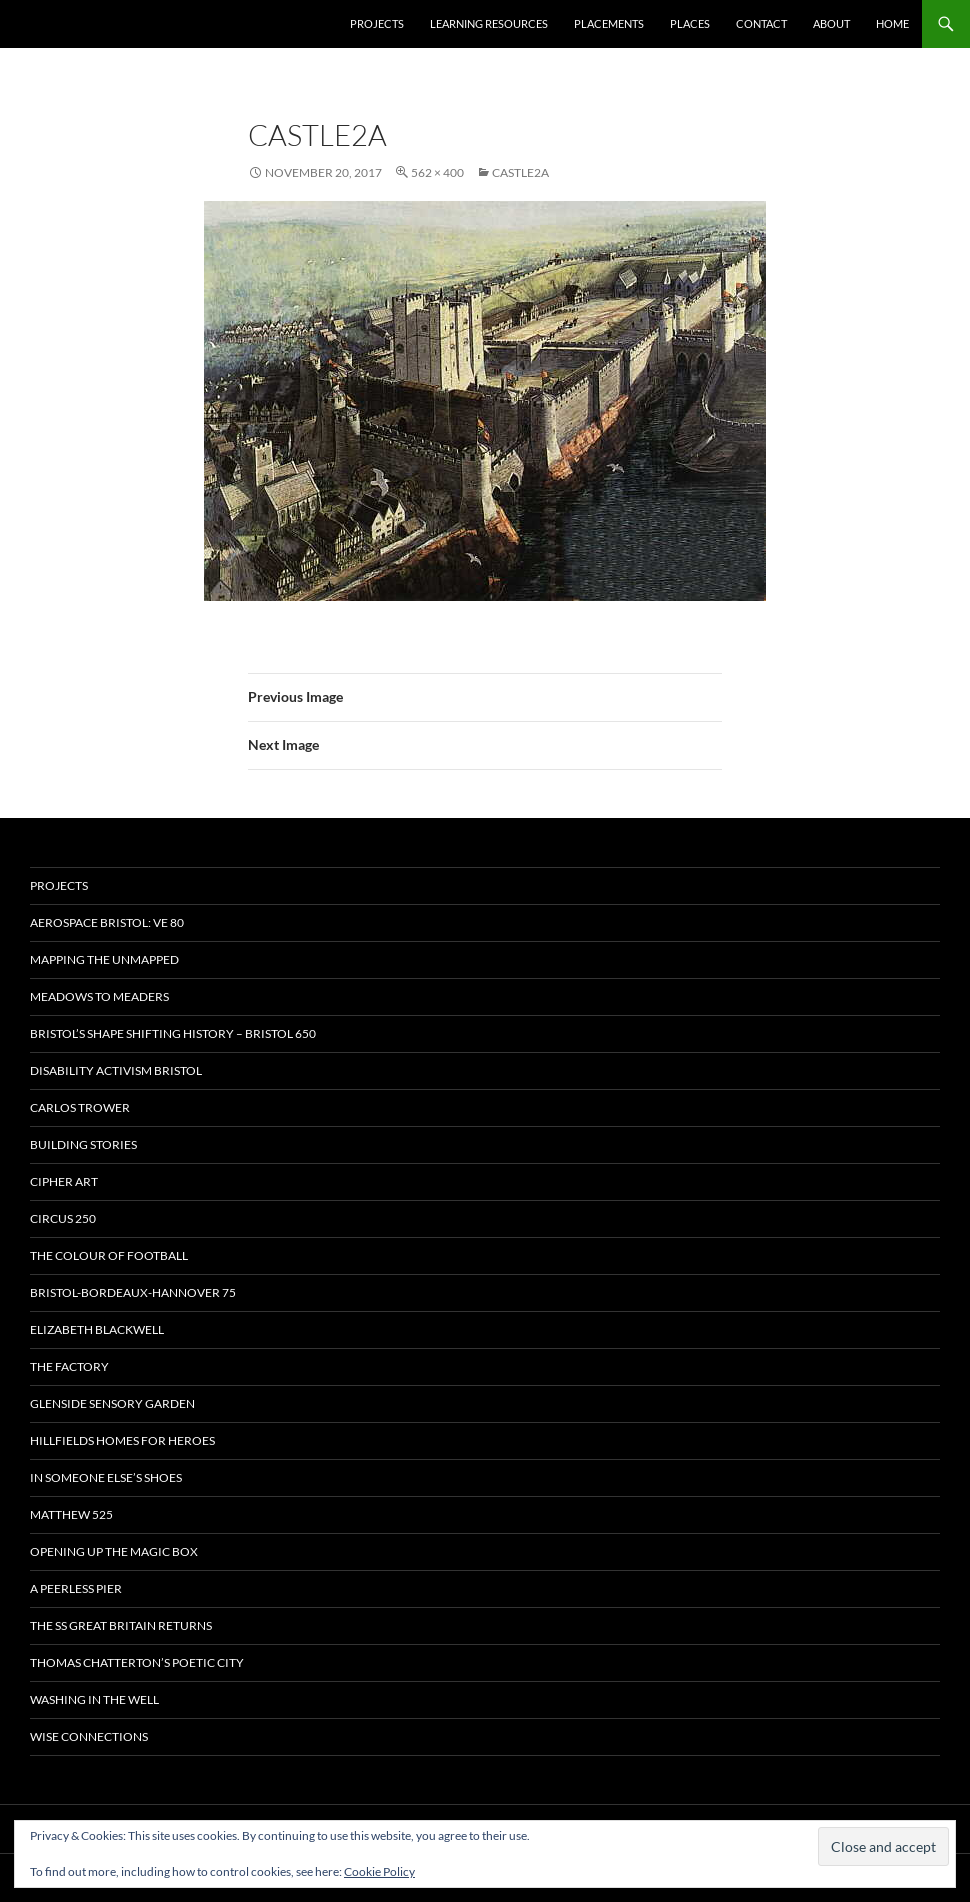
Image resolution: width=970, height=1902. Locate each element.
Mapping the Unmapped (104, 959)
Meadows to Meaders (99, 996)
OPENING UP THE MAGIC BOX (114, 1551)
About (831, 23)
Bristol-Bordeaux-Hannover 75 (133, 1292)
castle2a (520, 172)
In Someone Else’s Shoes (106, 1477)
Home (892, 23)
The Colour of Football (109, 1255)
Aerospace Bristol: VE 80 (107, 922)
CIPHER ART (64, 1181)
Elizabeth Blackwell (97, 1329)
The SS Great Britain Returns (121, 1625)
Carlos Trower (80, 1107)
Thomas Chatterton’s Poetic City (137, 1662)
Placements (609, 23)
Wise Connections (89, 1736)
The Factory (69, 1366)
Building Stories (83, 1144)
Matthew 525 (71, 1514)
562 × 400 (437, 172)
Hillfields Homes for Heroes (122, 1440)
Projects (377, 23)
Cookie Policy (379, 1871)
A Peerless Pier (76, 1588)
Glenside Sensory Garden (112, 1403)
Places (690, 23)
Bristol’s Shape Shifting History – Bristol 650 (173, 1033)
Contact (761, 23)
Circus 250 (63, 1218)
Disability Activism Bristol (116, 1070)
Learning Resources (489, 23)
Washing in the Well (94, 1699)
